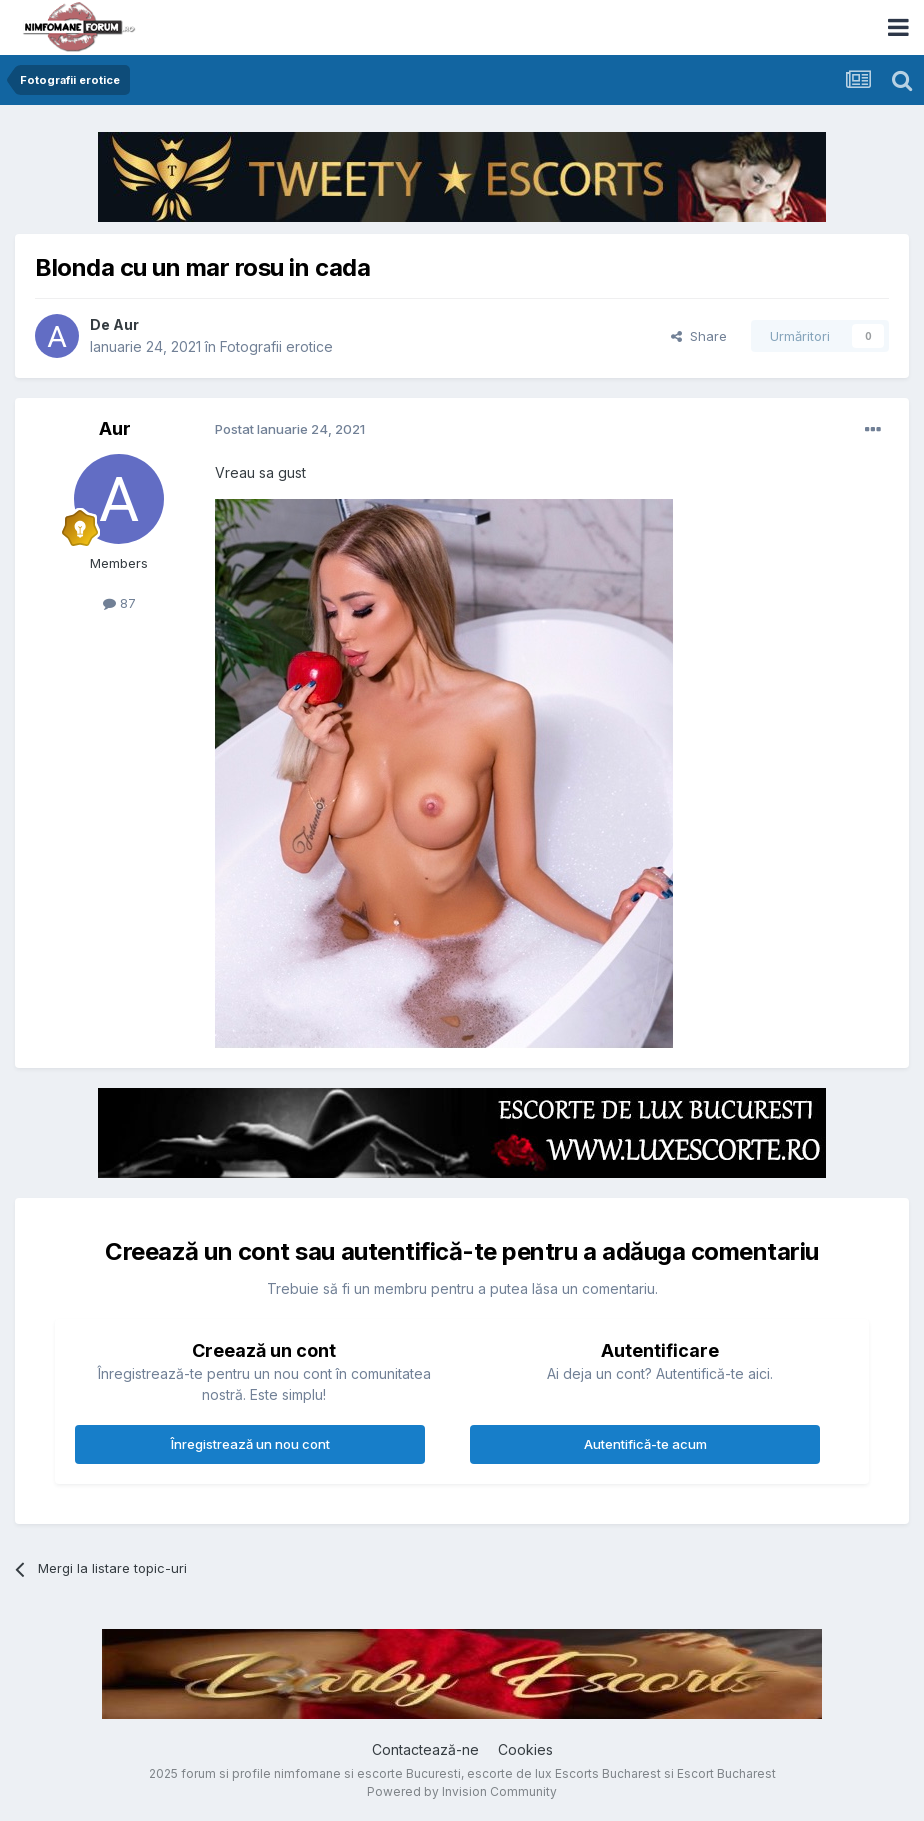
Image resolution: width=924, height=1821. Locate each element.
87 (119, 603)
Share (699, 336)
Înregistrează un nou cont (250, 1444)
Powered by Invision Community (462, 1791)
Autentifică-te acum (645, 1444)
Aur (126, 324)
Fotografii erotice (276, 346)
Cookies (525, 1749)
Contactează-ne (425, 1749)
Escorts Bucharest (608, 1773)
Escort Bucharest (726, 1773)
